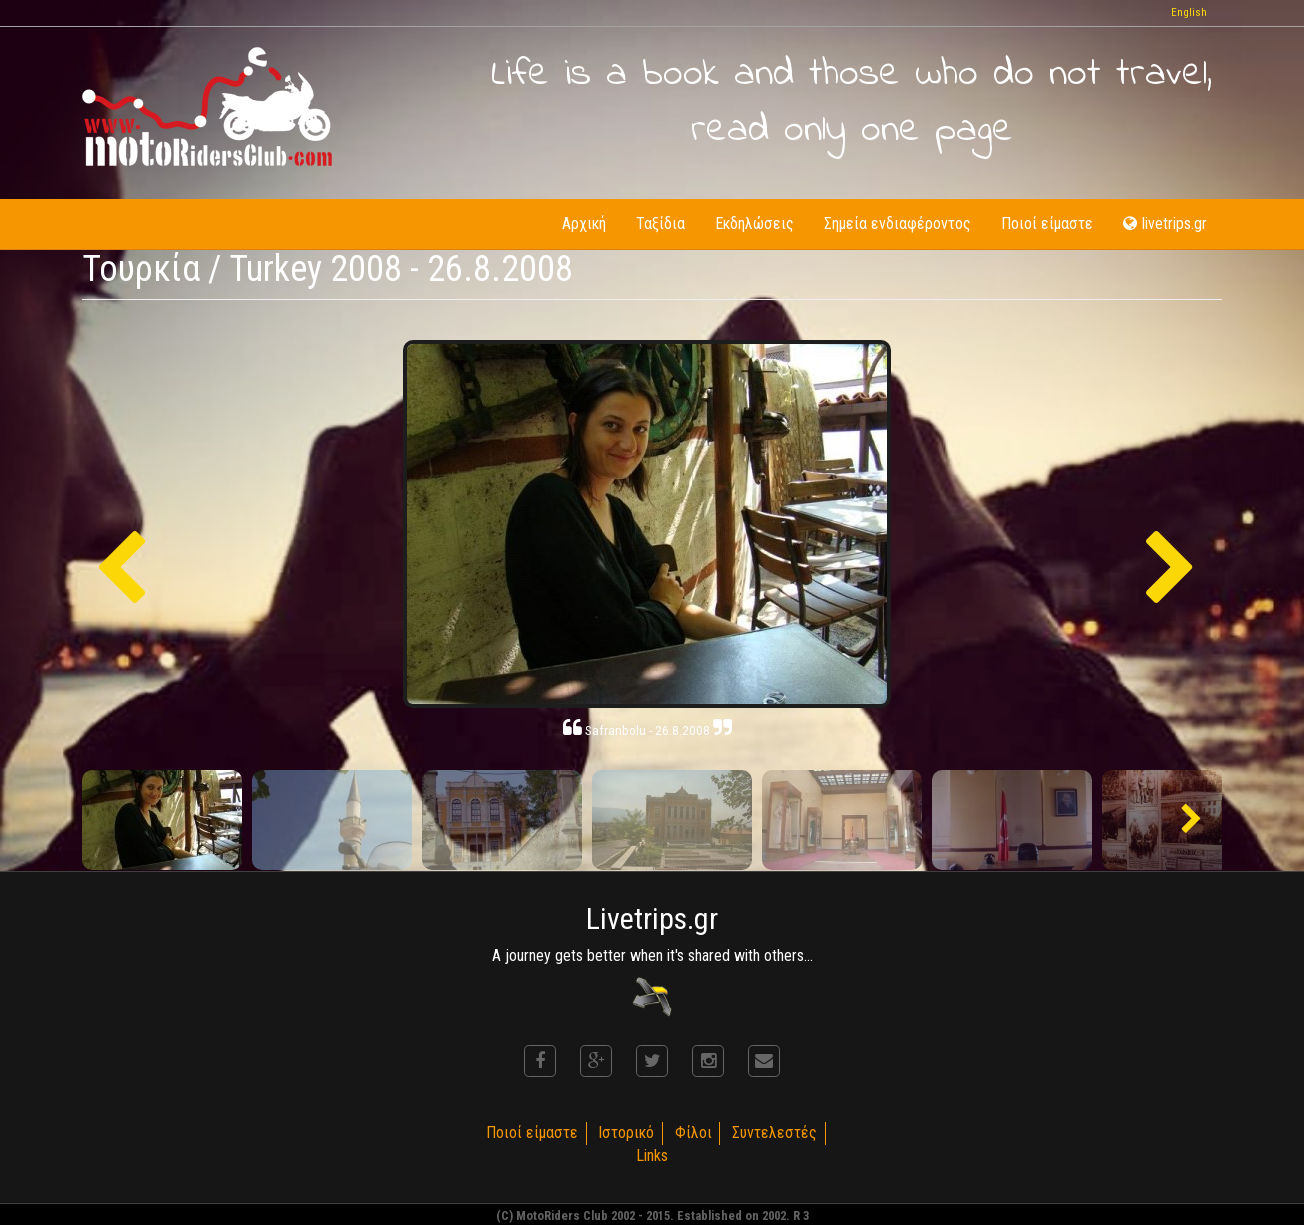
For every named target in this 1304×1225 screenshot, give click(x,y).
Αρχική (584, 223)
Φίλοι (693, 1132)
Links (652, 1155)
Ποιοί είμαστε (1047, 223)
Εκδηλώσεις (754, 223)
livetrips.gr (1165, 223)
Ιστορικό (626, 1132)
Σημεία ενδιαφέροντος (897, 223)
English (1189, 12)
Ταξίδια (660, 223)
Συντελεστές (775, 1132)
